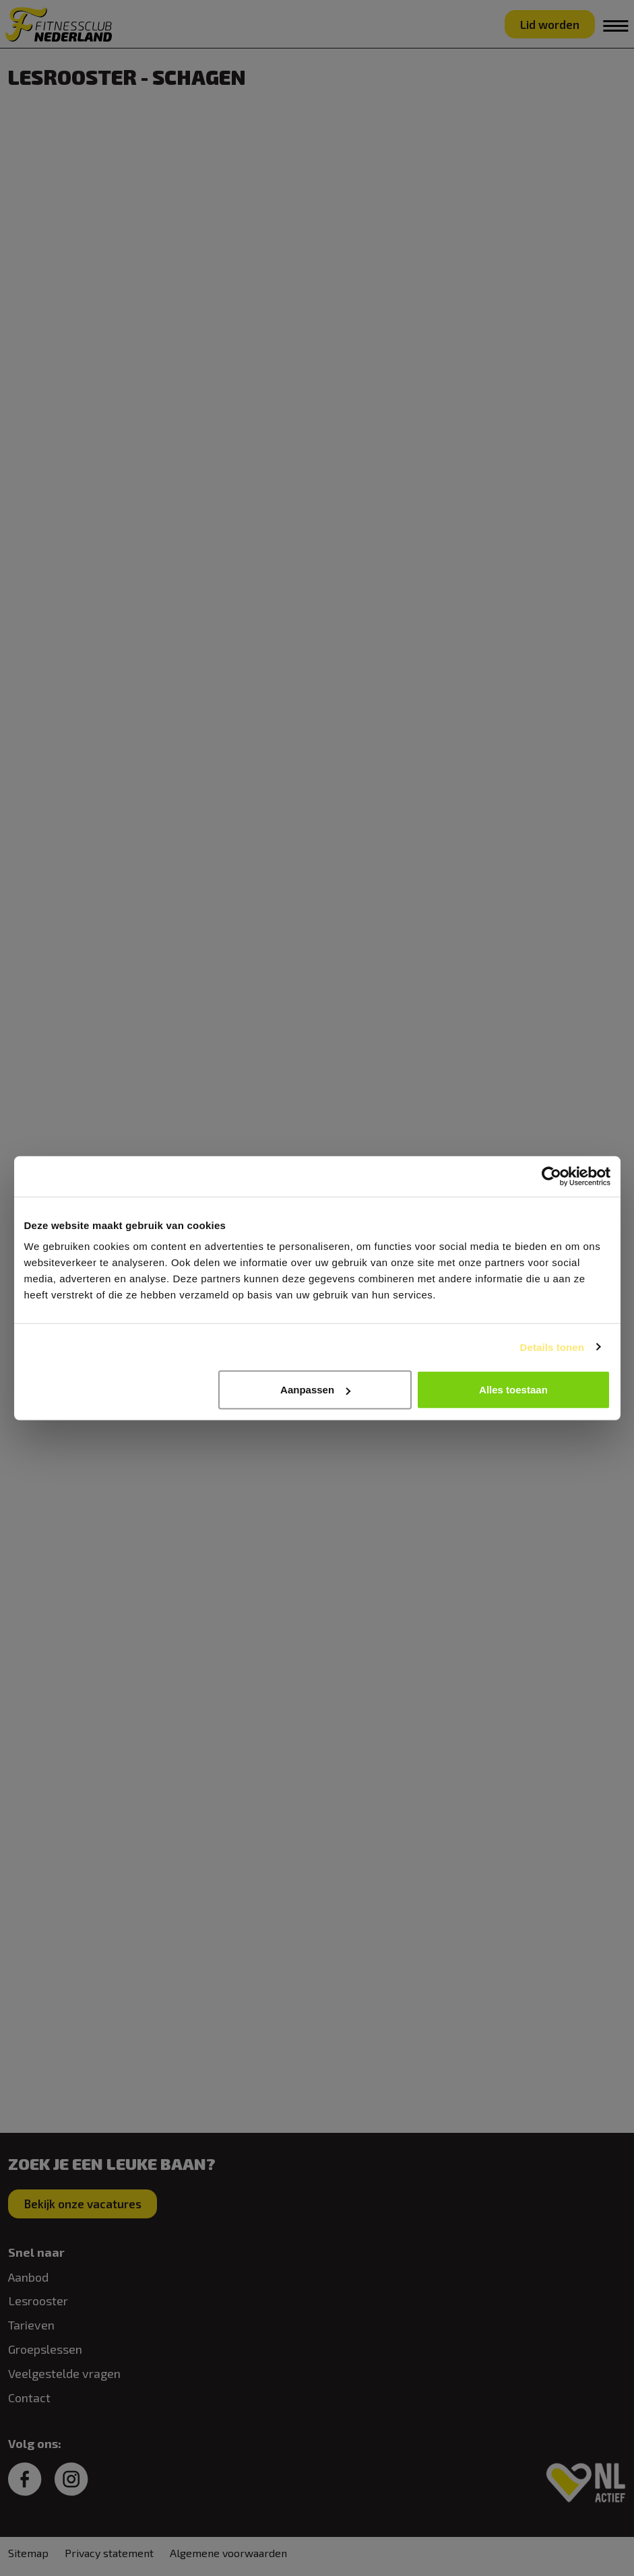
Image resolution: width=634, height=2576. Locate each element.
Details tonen (552, 1346)
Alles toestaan (513, 1389)
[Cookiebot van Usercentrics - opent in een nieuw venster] (551, 1176)
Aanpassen (315, 1389)
